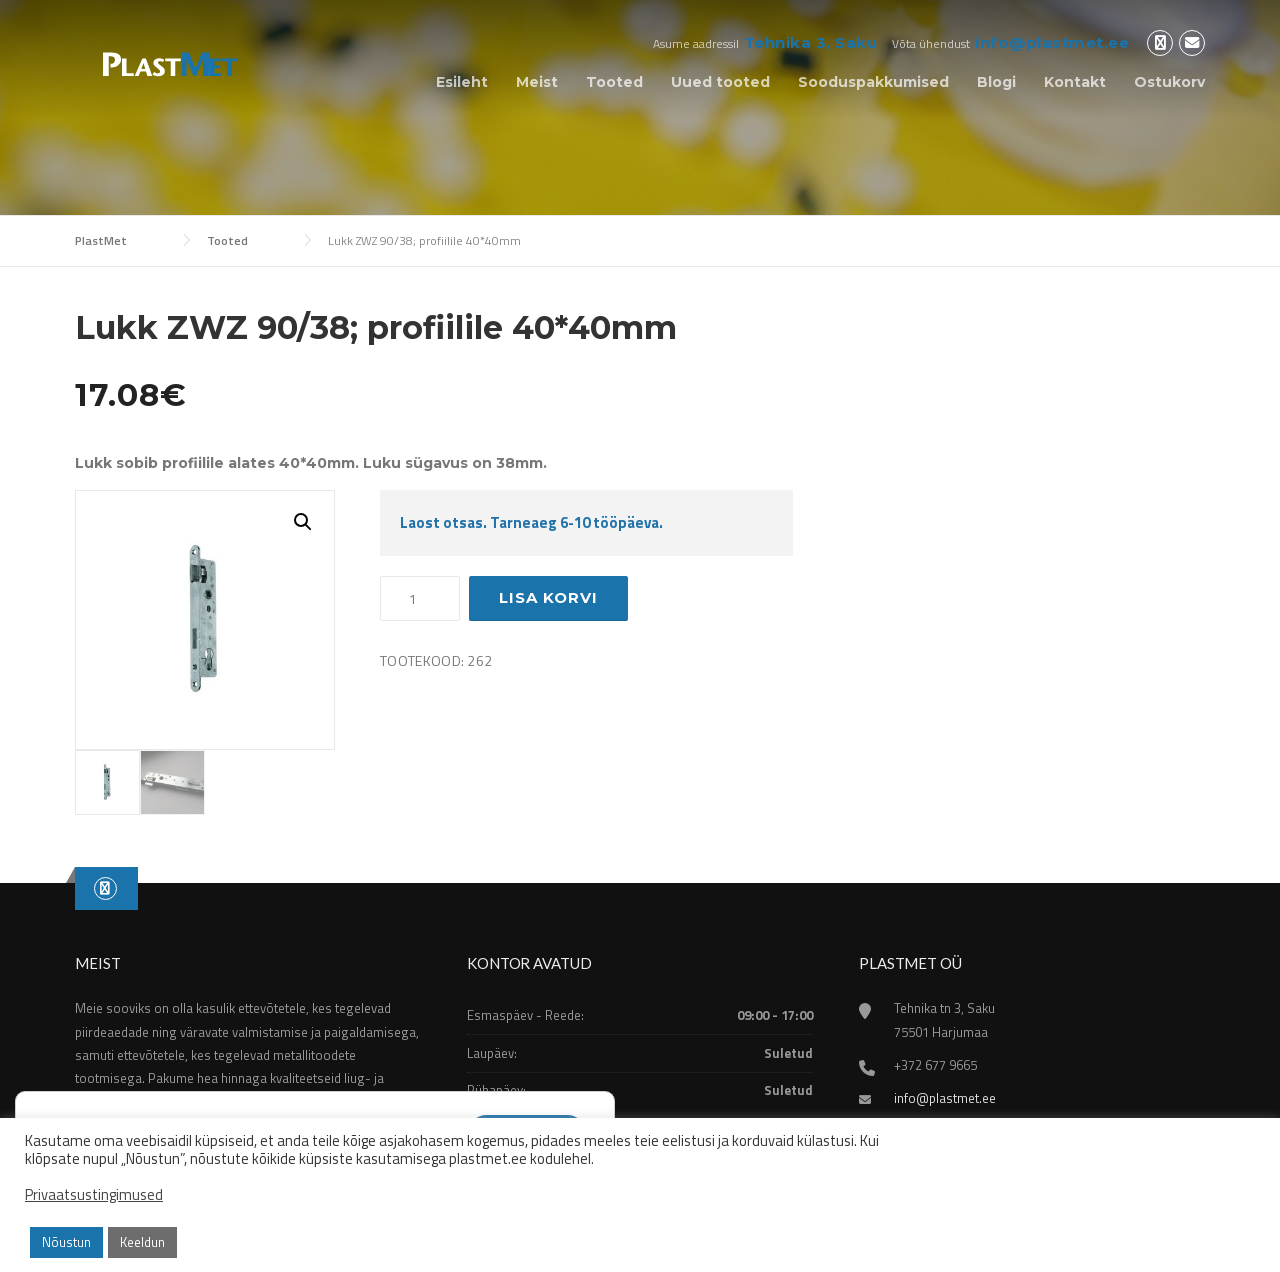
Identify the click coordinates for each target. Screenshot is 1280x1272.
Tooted (614, 82)
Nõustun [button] (66, 1242)
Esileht (462, 82)
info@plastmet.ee (1052, 42)
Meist (537, 82)
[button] (303, 522)
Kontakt (1075, 82)
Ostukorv (1169, 82)
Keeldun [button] (142, 1242)
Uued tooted (720, 82)
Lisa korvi (548, 597)
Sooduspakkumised (873, 82)
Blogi (996, 82)
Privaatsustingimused (94, 1195)
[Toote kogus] (420, 599)
